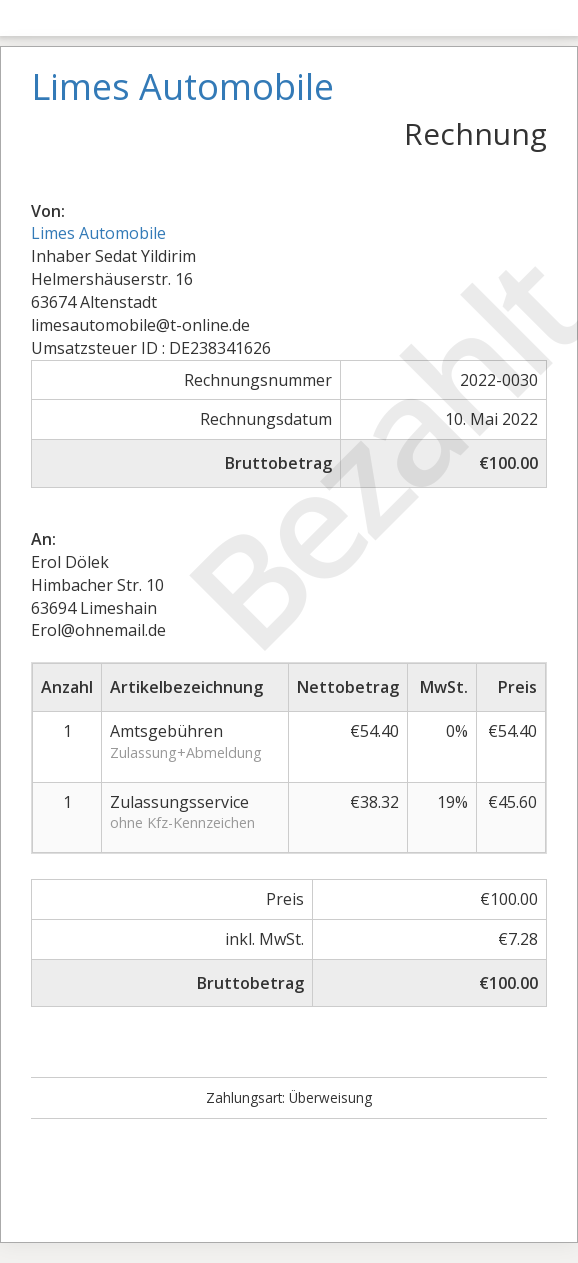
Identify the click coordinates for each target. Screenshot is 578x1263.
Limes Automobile (98, 233)
